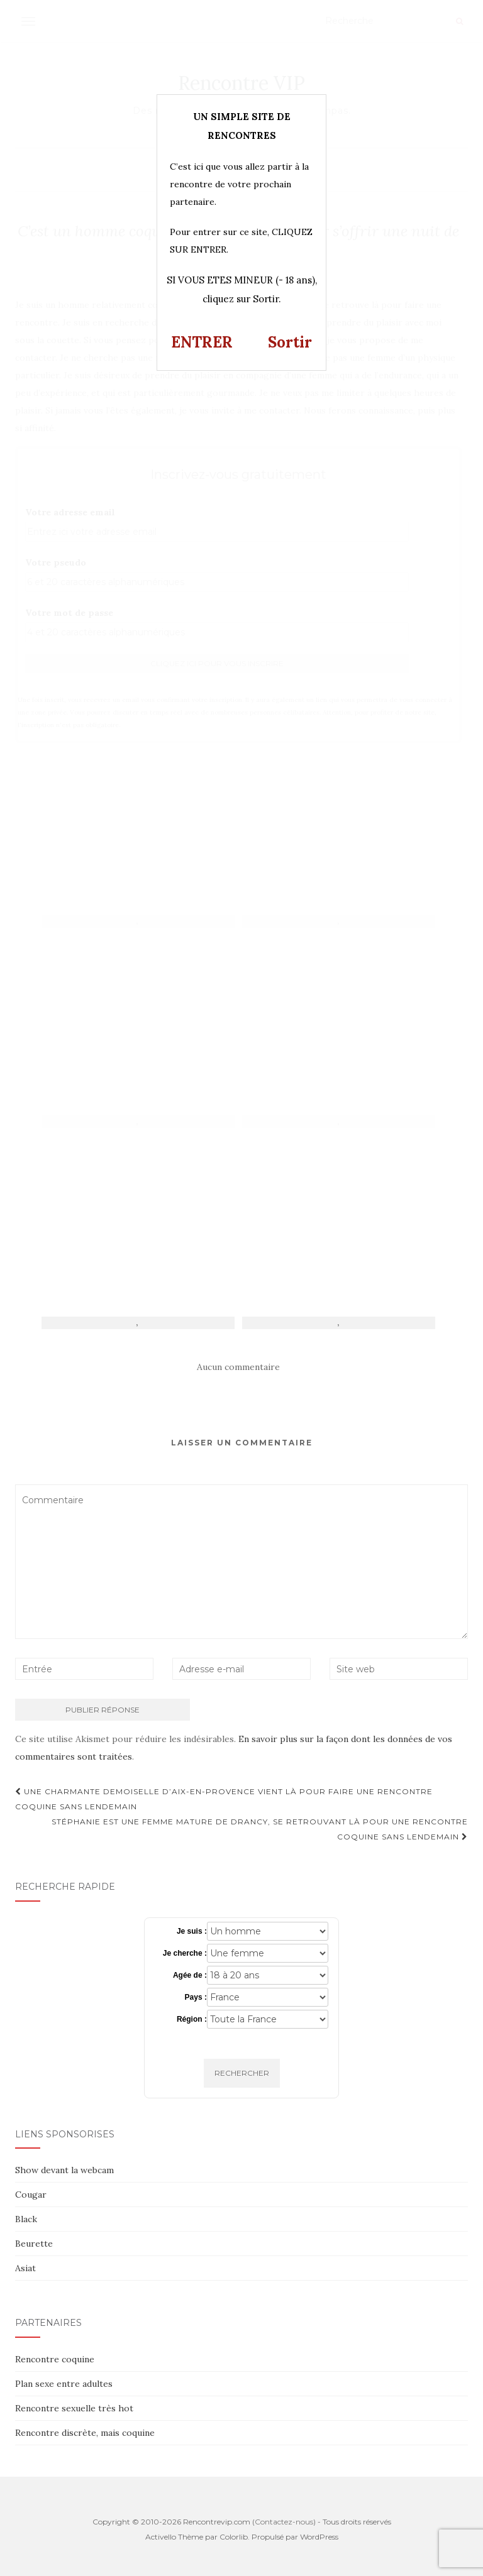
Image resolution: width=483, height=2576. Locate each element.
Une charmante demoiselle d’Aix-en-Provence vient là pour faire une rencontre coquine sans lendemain (224, 1799)
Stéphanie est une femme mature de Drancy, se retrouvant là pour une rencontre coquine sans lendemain (260, 1829)
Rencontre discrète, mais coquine (85, 2432)
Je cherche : (185, 1953)
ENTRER (202, 342)
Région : (192, 2019)
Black (26, 2219)
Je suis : (192, 1931)
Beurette (34, 2243)
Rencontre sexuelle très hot (74, 2408)
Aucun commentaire (238, 1367)
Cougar (31, 2194)
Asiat (25, 2268)
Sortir (290, 342)
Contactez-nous (284, 2521)
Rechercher (241, 2073)
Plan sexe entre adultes (64, 2383)
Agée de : (190, 1975)
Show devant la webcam (64, 2170)
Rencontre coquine (54, 2359)
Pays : (196, 1997)
